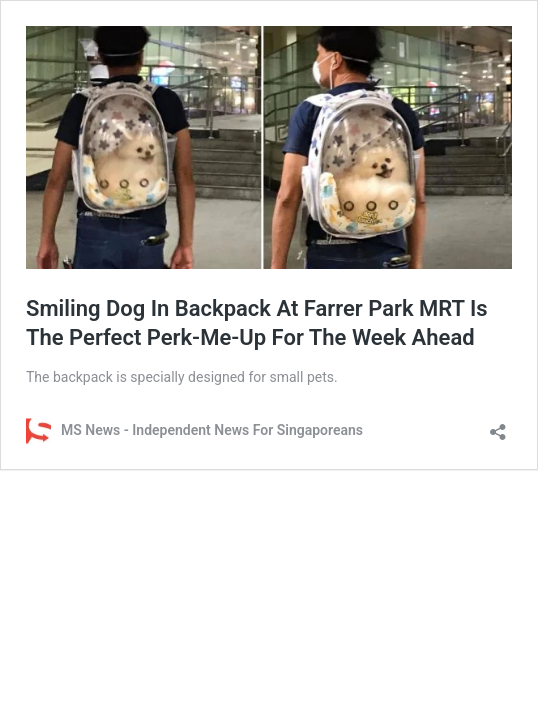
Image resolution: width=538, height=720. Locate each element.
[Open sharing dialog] (498, 425)
